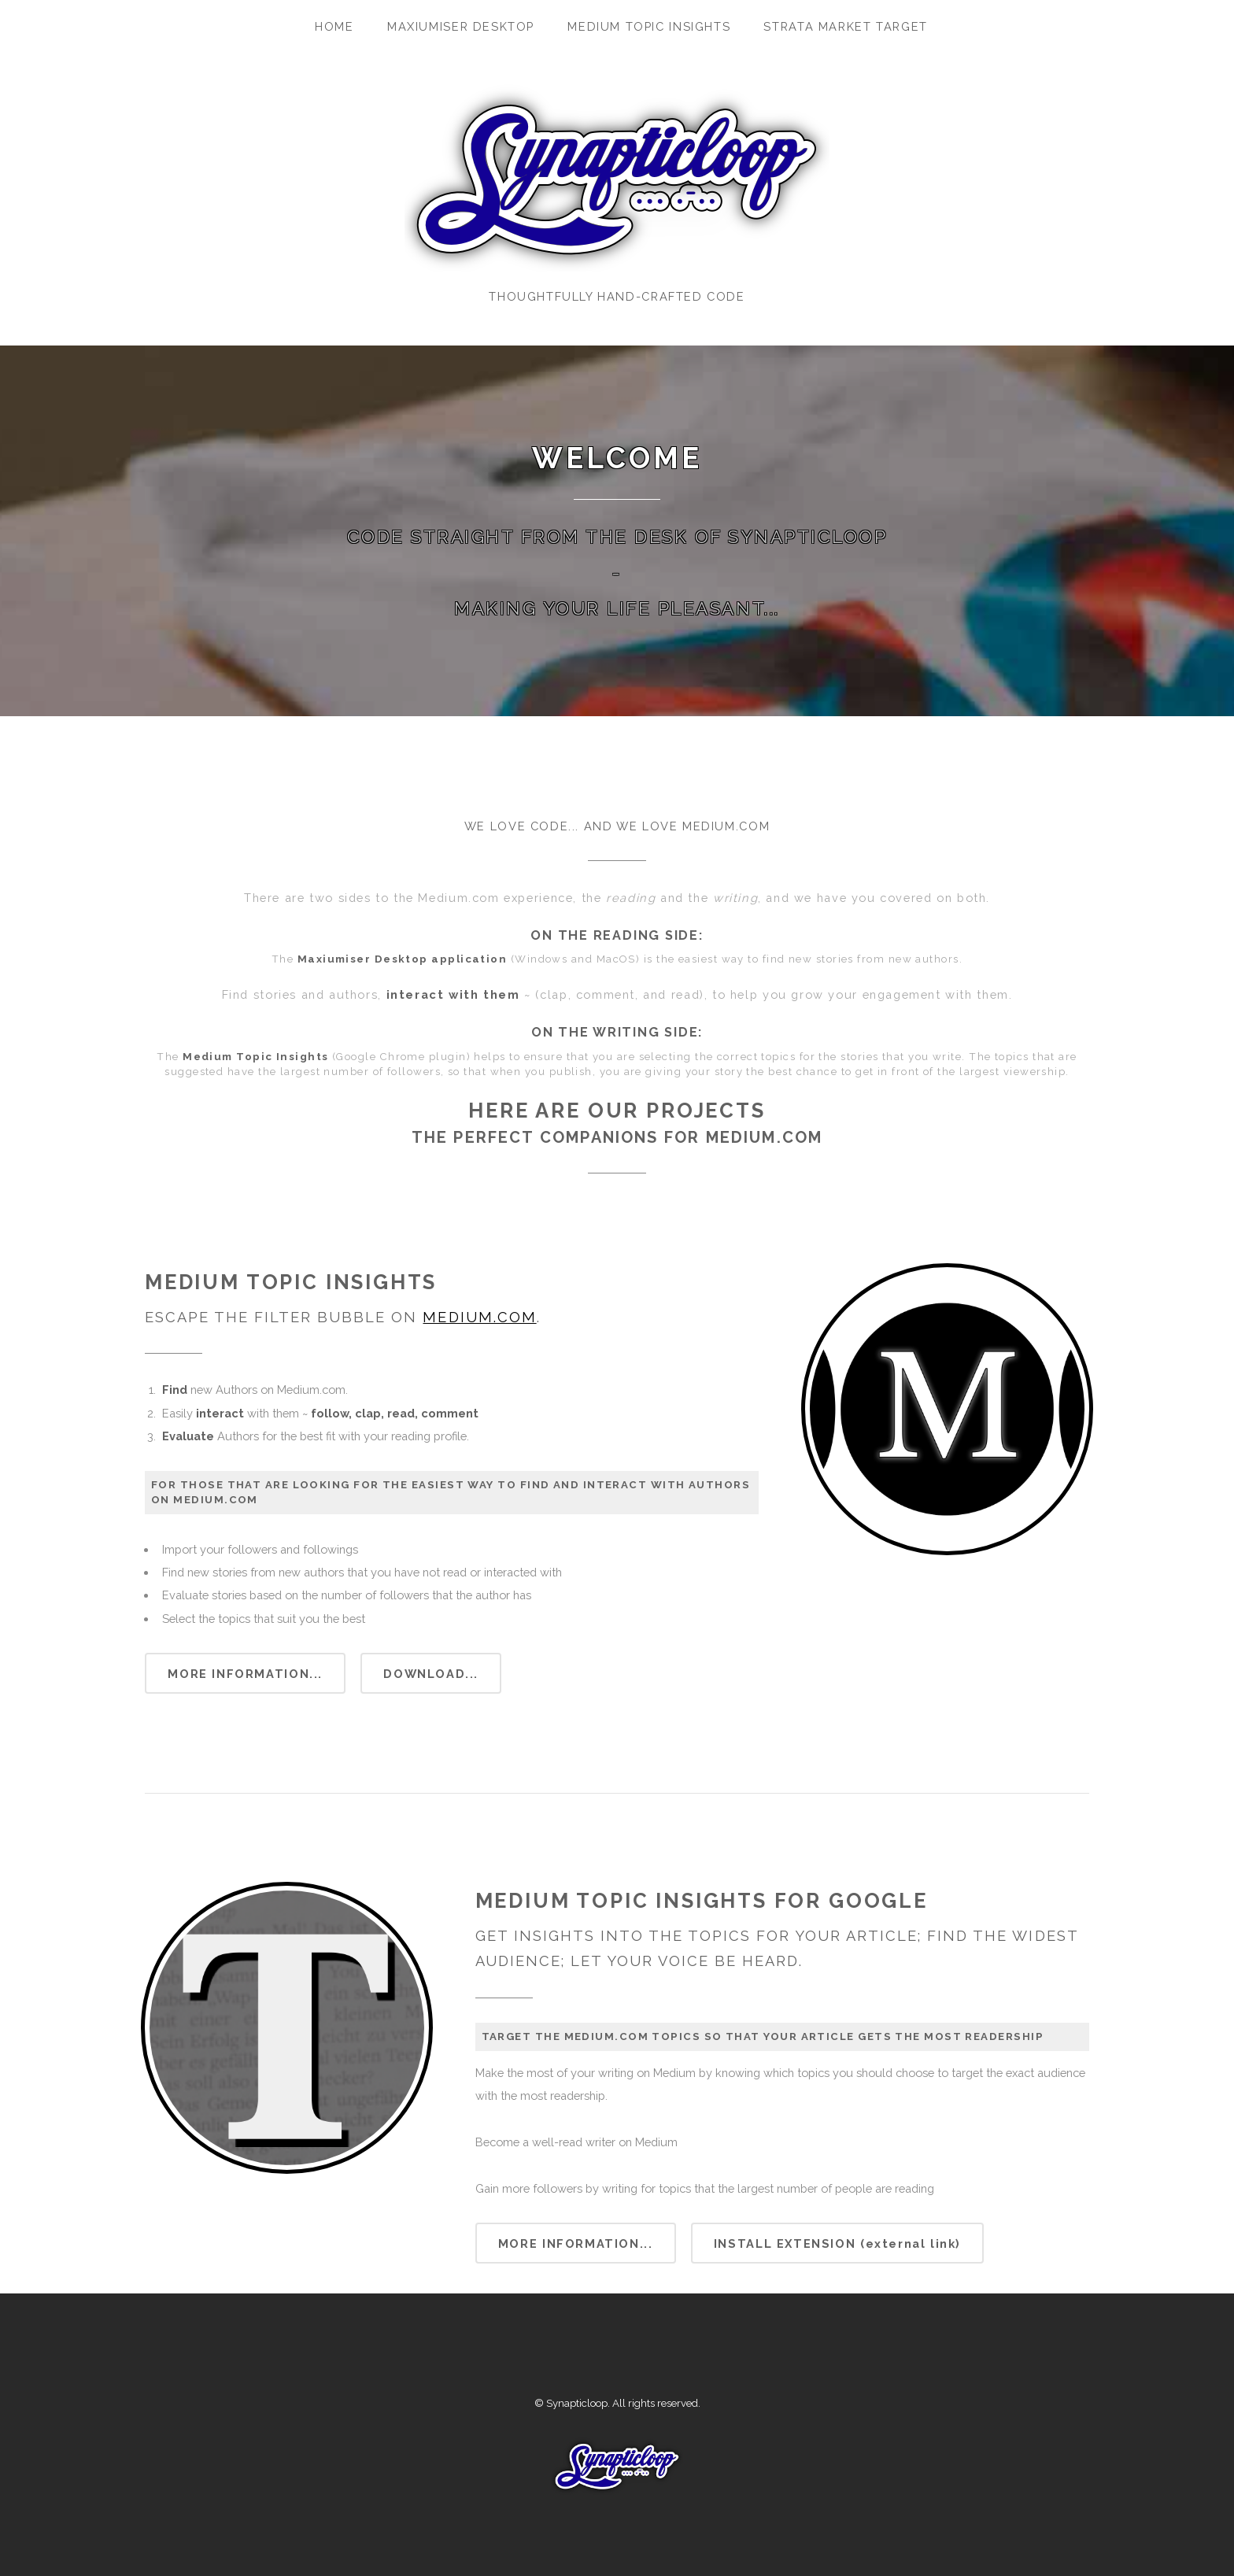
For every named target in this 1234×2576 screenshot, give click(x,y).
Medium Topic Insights (648, 26)
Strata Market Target (845, 26)
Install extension (837, 2243)
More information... (245, 1673)
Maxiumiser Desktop (460, 26)
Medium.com (479, 1317)
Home (334, 26)
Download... (430, 1673)
